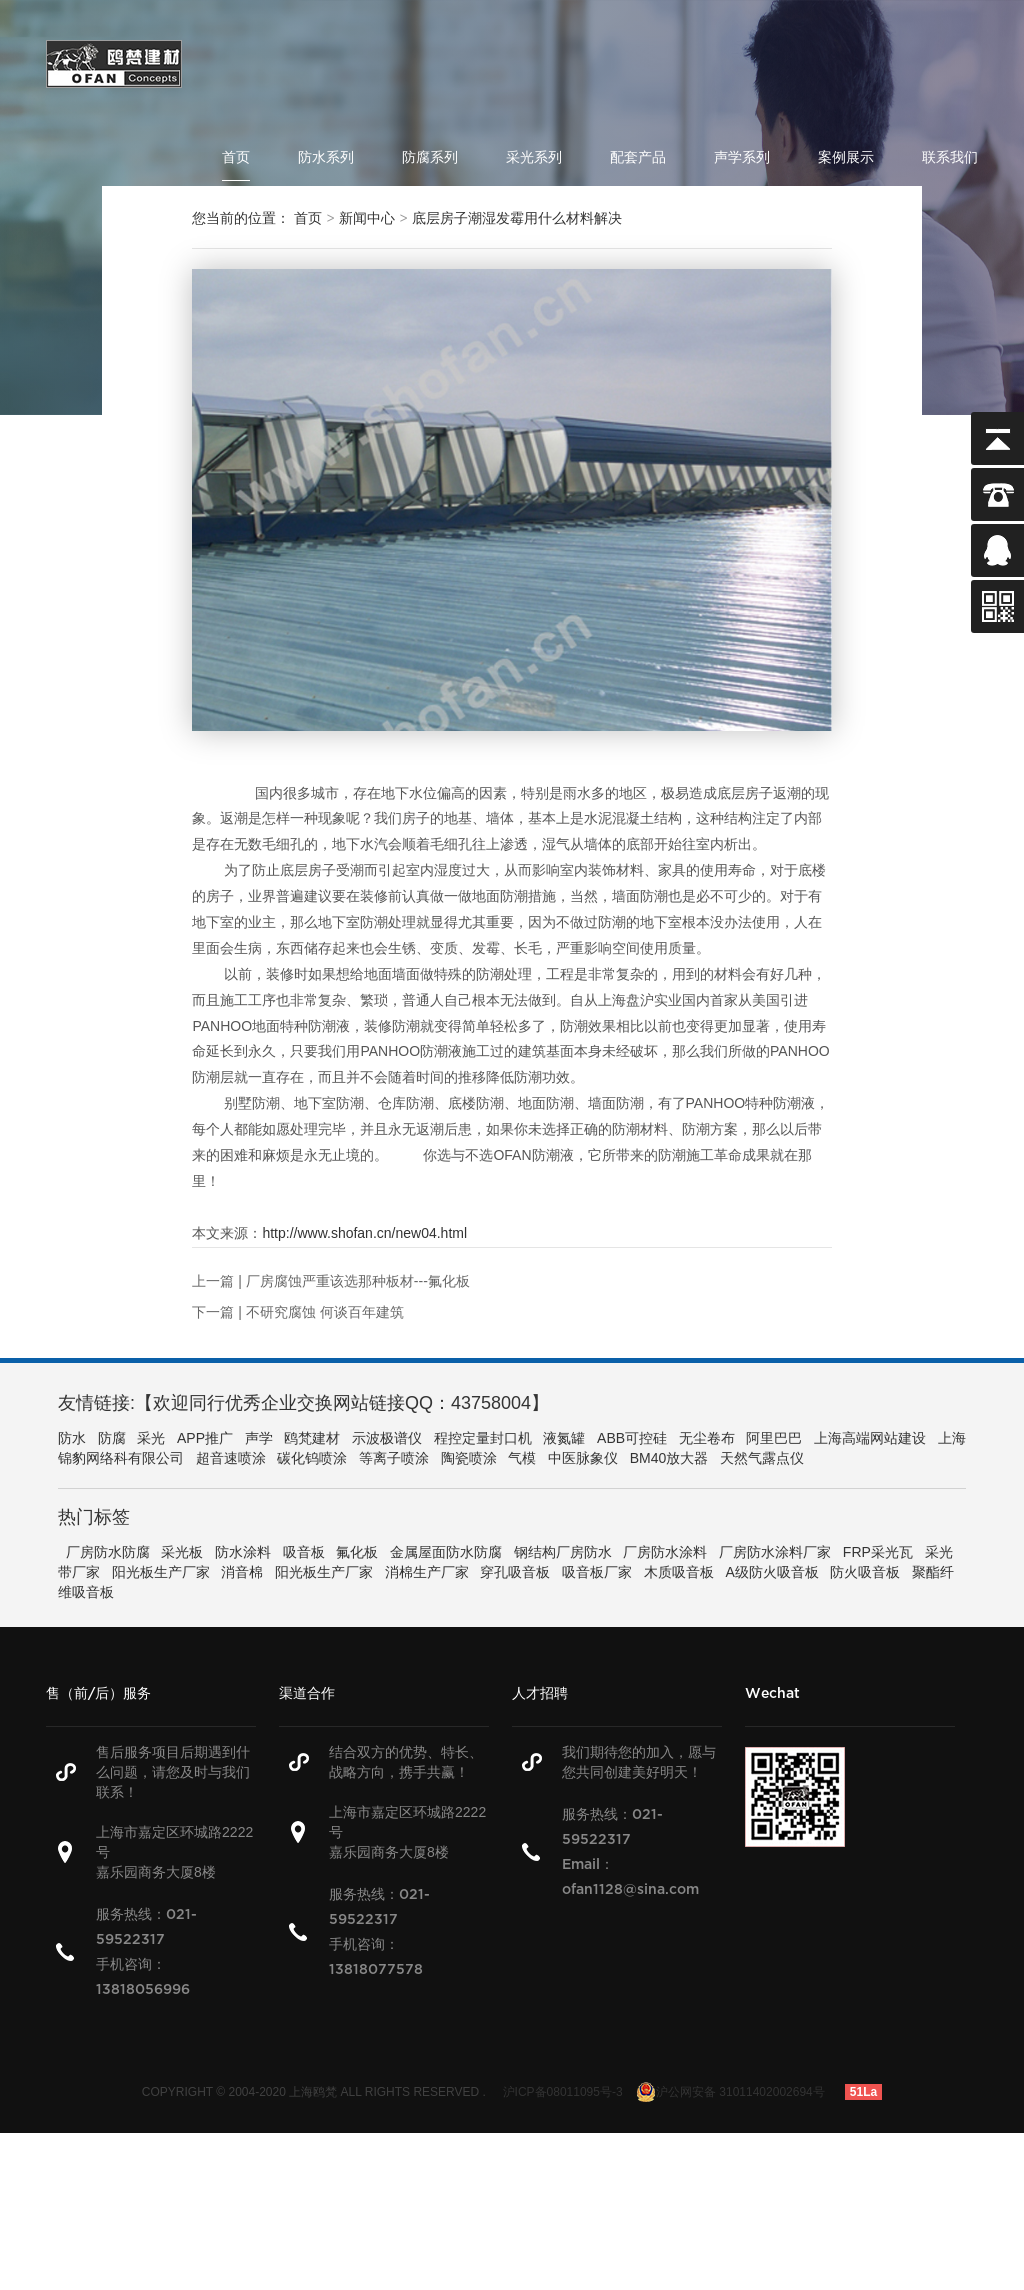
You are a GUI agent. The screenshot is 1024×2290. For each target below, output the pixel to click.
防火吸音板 (865, 1572)
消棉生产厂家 (427, 1572)
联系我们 (950, 157)
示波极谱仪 (387, 1438)
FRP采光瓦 (878, 1552)
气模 (522, 1458)
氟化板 (357, 1552)
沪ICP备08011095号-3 (563, 2092)
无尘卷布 (707, 1438)
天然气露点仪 (762, 1458)
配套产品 (638, 157)
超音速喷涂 (231, 1458)
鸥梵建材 (312, 1438)
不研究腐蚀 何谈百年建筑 (325, 1312)
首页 (236, 157)
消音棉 (242, 1572)
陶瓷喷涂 (469, 1458)
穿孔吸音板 (515, 1572)
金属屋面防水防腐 (446, 1552)
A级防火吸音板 (771, 1572)
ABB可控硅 (632, 1438)
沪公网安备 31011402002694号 (730, 2092)
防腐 (112, 1438)
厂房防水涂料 (665, 1552)
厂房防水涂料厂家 (775, 1552)
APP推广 (205, 1438)
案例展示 (846, 157)
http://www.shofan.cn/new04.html (364, 1233)
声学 (259, 1438)
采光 (151, 1438)
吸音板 (304, 1552)
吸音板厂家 (597, 1572)
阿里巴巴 (774, 1438)
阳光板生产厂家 (161, 1572)
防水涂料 (243, 1552)
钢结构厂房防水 (563, 1552)
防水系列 (326, 157)
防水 (72, 1438)
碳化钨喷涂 (312, 1458)
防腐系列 (430, 157)
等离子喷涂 (394, 1458)
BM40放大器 (669, 1458)
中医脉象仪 (583, 1458)
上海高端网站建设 (870, 1438)
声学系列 (742, 157)
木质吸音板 (679, 1572)
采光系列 (534, 157)
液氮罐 (564, 1438)
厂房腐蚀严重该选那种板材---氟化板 (358, 1281)
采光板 (182, 1552)
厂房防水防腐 (108, 1552)
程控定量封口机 (483, 1438)
